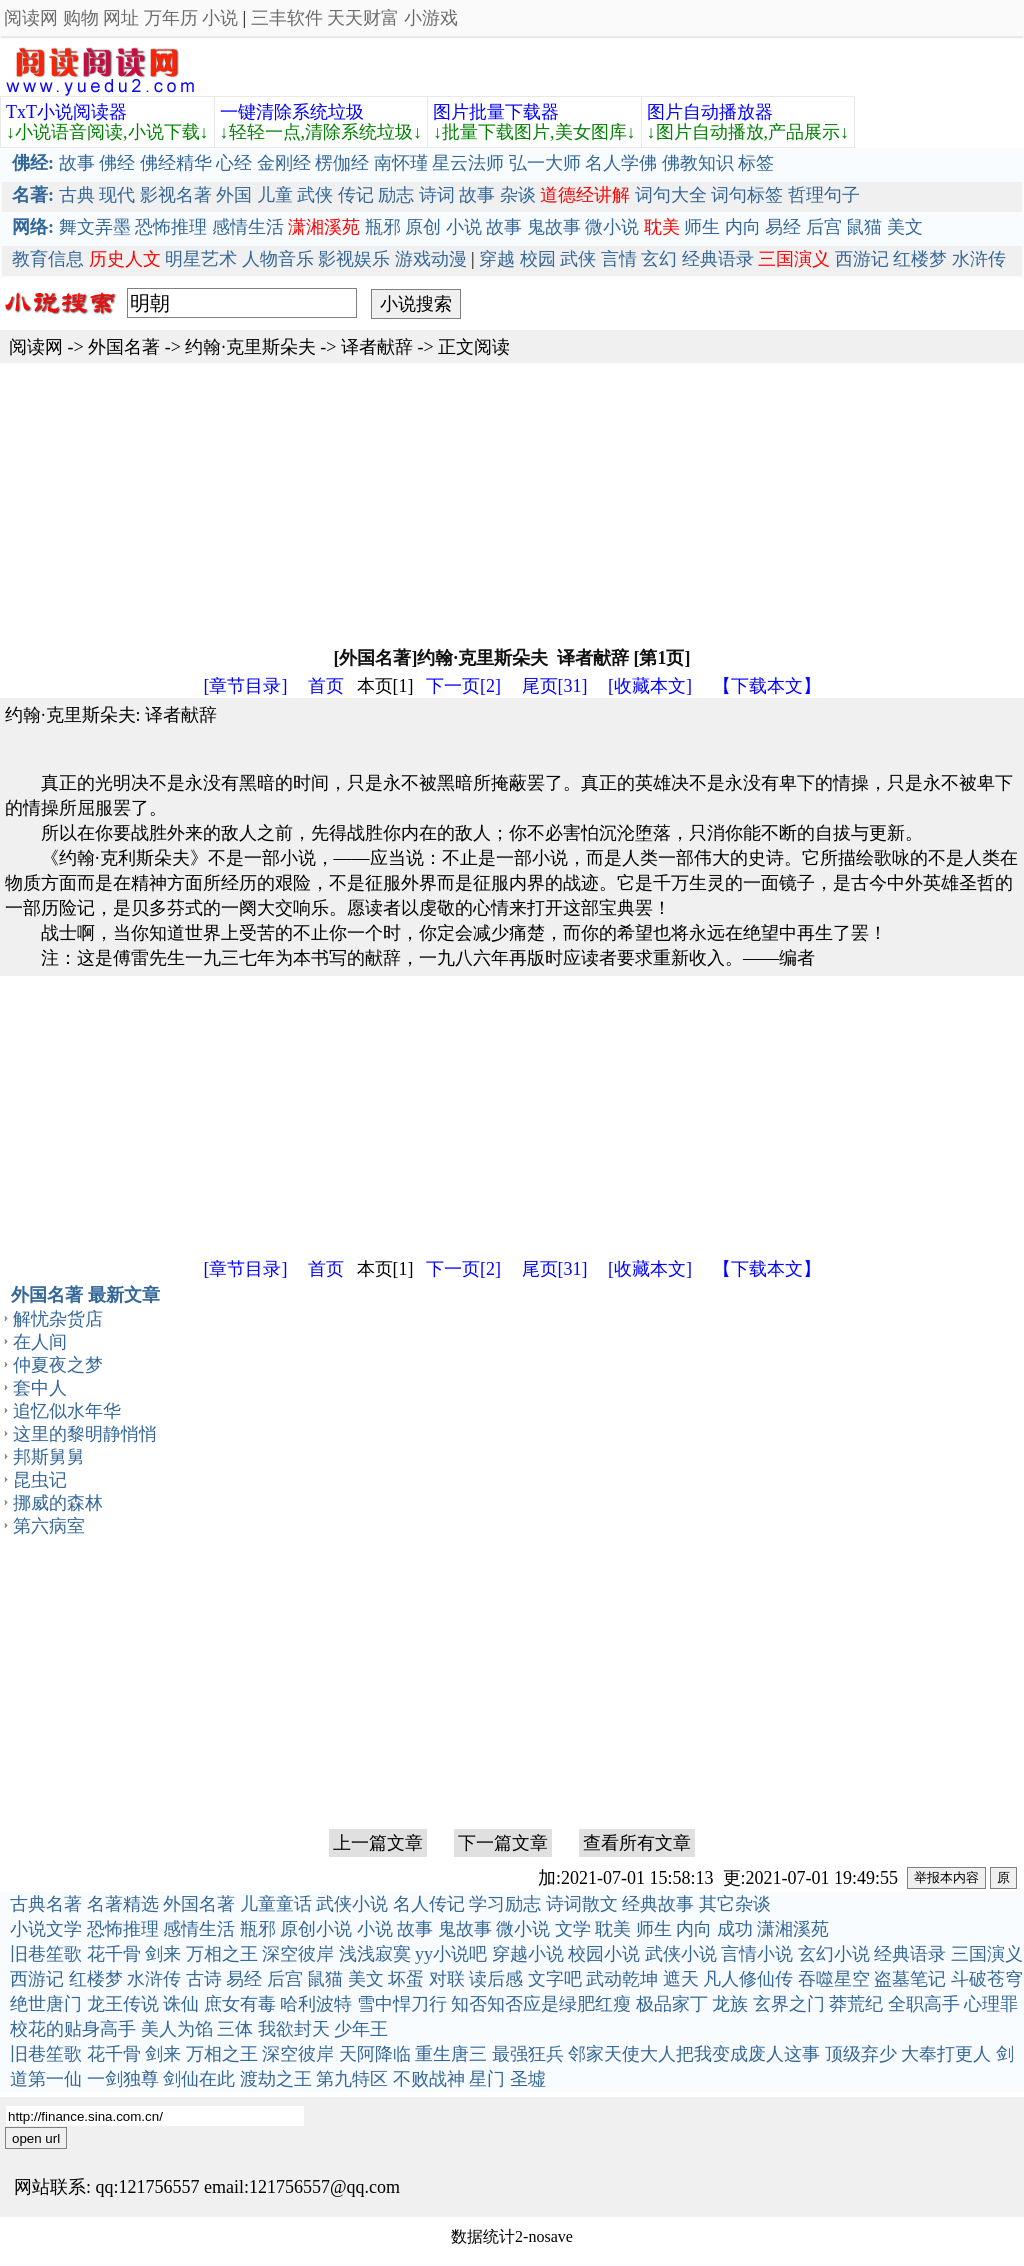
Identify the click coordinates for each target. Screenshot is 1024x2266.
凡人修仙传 (748, 1979)
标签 (756, 163)
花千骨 (114, 1954)
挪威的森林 (58, 1503)
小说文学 (46, 1929)
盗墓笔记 (910, 1979)
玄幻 (659, 259)
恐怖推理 (171, 227)
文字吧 (555, 1979)
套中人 (40, 1388)
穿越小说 (528, 1954)
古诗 (204, 1979)
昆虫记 (40, 1480)
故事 (77, 163)
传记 (356, 195)
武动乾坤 (622, 1979)
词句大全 (671, 195)
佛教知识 (698, 163)
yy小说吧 (451, 1954)
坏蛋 (406, 1979)
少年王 (361, 2029)
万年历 (171, 18)
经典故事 (658, 1904)
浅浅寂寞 (375, 1954)
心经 (234, 163)
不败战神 (429, 2079)
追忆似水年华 (67, 1411)
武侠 (315, 195)
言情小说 (757, 1954)
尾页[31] (555, 686)
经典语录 (718, 259)
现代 (117, 195)
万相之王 (222, 1954)
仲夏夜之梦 (58, 1365)
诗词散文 (582, 1904)
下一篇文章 (503, 1843)
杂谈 (518, 195)
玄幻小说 (834, 1954)
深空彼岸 (298, 1954)
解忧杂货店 (58, 1319)
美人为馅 (177, 2029)
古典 (77, 195)
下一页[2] (463, 686)
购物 (81, 18)
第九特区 (352, 2079)
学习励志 (505, 1904)
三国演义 (987, 1954)
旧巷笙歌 (46, 1954)
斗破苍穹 (987, 1979)
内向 (743, 227)
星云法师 (468, 163)
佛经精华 (176, 163)
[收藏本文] (650, 686)
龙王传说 (123, 2004)
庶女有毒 (240, 2004)
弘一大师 (545, 163)
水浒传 (979, 259)
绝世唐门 (46, 2004)
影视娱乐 (354, 259)
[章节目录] (246, 686)
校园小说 (604, 1954)
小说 (220, 18)
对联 (447, 1979)
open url (36, 2138)
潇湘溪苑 (793, 1929)
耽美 (613, 1929)
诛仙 (181, 2004)
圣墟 (528, 2079)
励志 (396, 195)
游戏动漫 (431, 259)
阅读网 (31, 18)
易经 (783, 227)
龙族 (730, 2004)
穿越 (497, 259)
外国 (234, 195)
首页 (326, 686)
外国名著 (124, 347)
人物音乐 (278, 259)
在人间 (40, 1342)
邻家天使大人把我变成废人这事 (694, 2054)
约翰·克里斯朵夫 (250, 347)
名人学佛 (621, 163)
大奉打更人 (946, 2054)
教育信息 (48, 259)
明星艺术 (201, 259)
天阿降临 (375, 2054)
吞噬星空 (834, 1979)
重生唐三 (451, 2054)
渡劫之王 (276, 2079)
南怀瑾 (401, 163)
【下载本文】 (767, 686)
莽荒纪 (856, 2004)
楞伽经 (342, 163)
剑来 (163, 1954)
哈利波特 (316, 2004)
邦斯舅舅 (49, 1457)
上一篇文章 (378, 1843)
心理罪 (991, 2004)
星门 (487, 2079)
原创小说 (316, 1929)
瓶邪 (383, 227)
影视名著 (176, 195)
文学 (573, 1929)
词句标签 (747, 195)
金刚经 (284, 163)
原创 (423, 227)
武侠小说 (352, 1904)
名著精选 (123, 1904)
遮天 (681, 1979)
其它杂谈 (735, 1904)
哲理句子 (824, 195)
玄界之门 (789, 2004)
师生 (702, 227)
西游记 (862, 259)
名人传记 (429, 1904)
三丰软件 (287, 18)
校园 (538, 259)
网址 (121, 18)
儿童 (275, 195)
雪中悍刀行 (402, 2004)
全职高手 (924, 2004)
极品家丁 (672, 2004)
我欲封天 (294, 2029)
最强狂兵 (528, 2054)
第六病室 (49, 1526)
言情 (619, 259)
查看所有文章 (637, 1843)
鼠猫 (864, 227)
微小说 (612, 227)
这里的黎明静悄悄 (85, 1434)
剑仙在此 (199, 2079)
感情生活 (248, 227)
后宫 (824, 227)
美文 (905, 227)
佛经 (117, 163)
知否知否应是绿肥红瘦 (541, 2004)
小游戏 (431, 18)
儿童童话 (276, 1904)
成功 (735, 1929)
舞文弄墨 (95, 227)
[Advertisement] (512, 503)
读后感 (496, 1979)
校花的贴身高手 (73, 2029)
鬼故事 (554, 227)
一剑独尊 (123, 2079)
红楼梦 (920, 259)
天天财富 (363, 18)
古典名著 (46, 1904)
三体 (235, 2029)
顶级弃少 (861, 2054)
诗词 (437, 195)
